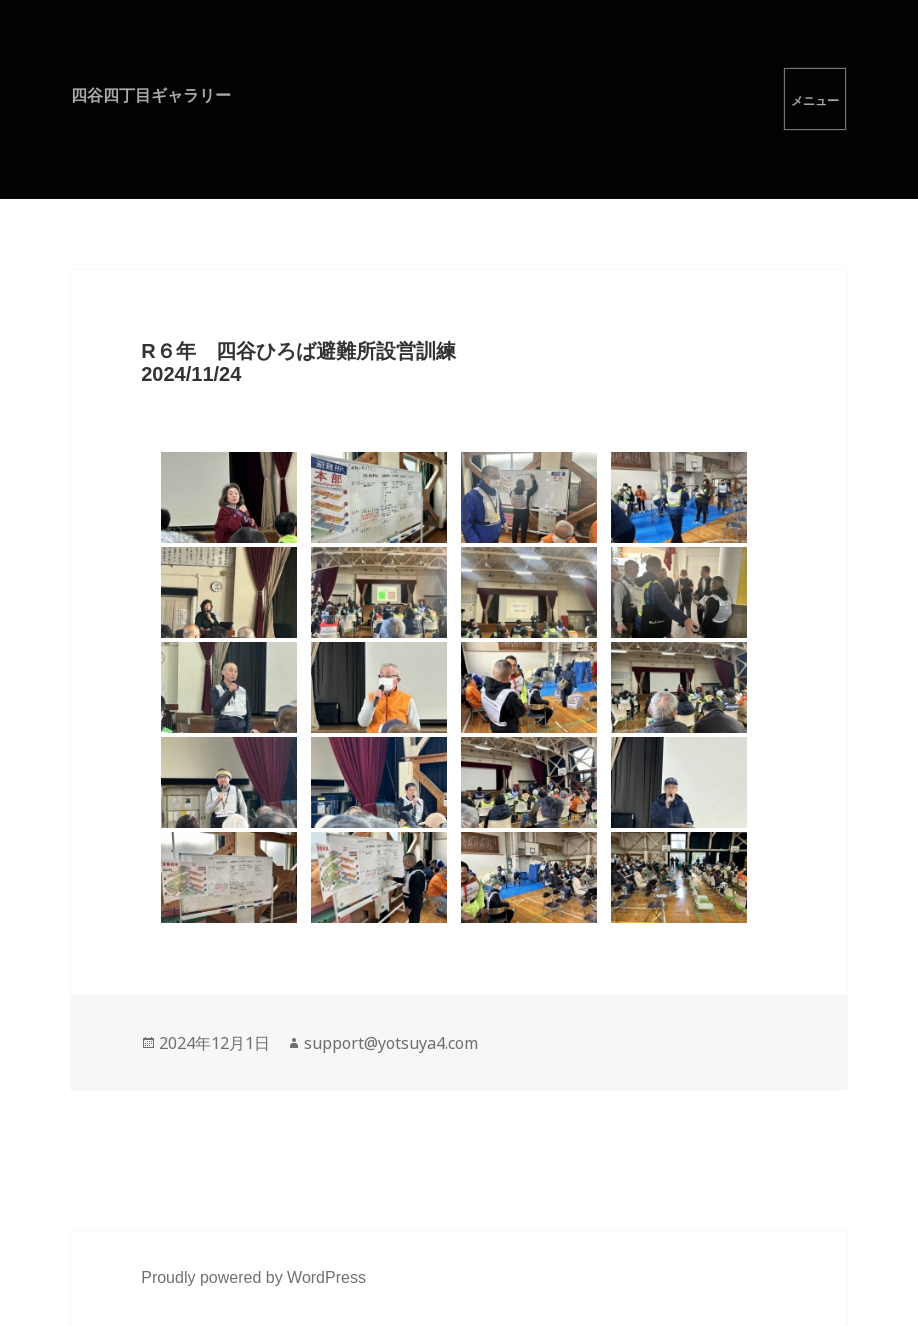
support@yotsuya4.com (391, 1043)
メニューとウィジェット (815, 99)
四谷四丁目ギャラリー (151, 95)
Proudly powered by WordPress (253, 1277)
